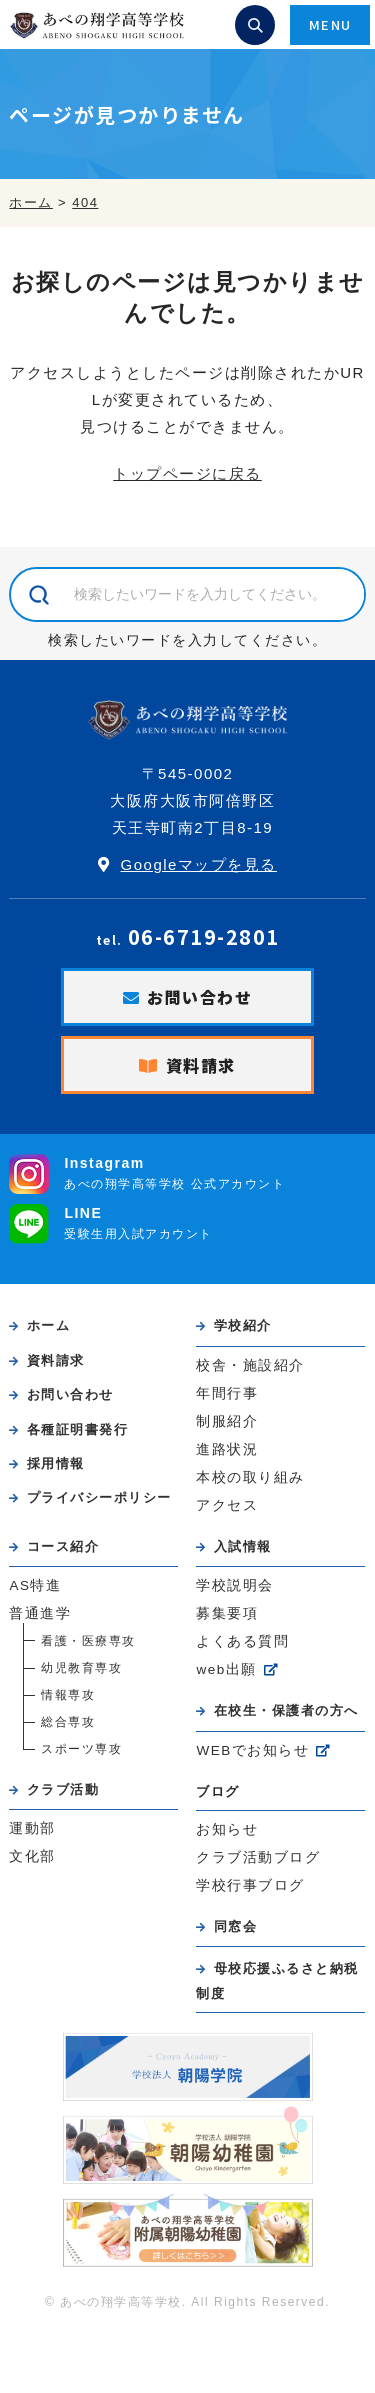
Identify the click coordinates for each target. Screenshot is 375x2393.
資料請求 (201, 1065)
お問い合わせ (199, 997)
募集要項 (227, 1613)
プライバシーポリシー (99, 1497)
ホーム (49, 1325)
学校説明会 (235, 1585)
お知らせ (227, 1829)
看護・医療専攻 (88, 1641)
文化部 (32, 1856)
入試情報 (243, 1546)
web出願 (226, 1669)
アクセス (227, 1505)
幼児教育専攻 (81, 1668)
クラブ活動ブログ (258, 1857)
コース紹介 (63, 1546)
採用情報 (56, 1463)
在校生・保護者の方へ (286, 1710)
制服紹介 (227, 1421)
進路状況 (227, 1449)
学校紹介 (243, 1325)
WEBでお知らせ (252, 1750)
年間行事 (227, 1393)
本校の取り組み (250, 1477)
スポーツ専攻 (81, 1749)
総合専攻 (68, 1722)
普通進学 (40, 1613)
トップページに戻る (187, 473)
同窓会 (236, 1926)
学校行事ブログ (250, 1885)
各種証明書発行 (78, 1429)
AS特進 (35, 1585)
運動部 (32, 1828)
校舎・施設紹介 (250, 1365)
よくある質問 (242, 1641)
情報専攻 (68, 1695)
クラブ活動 (63, 1789)
